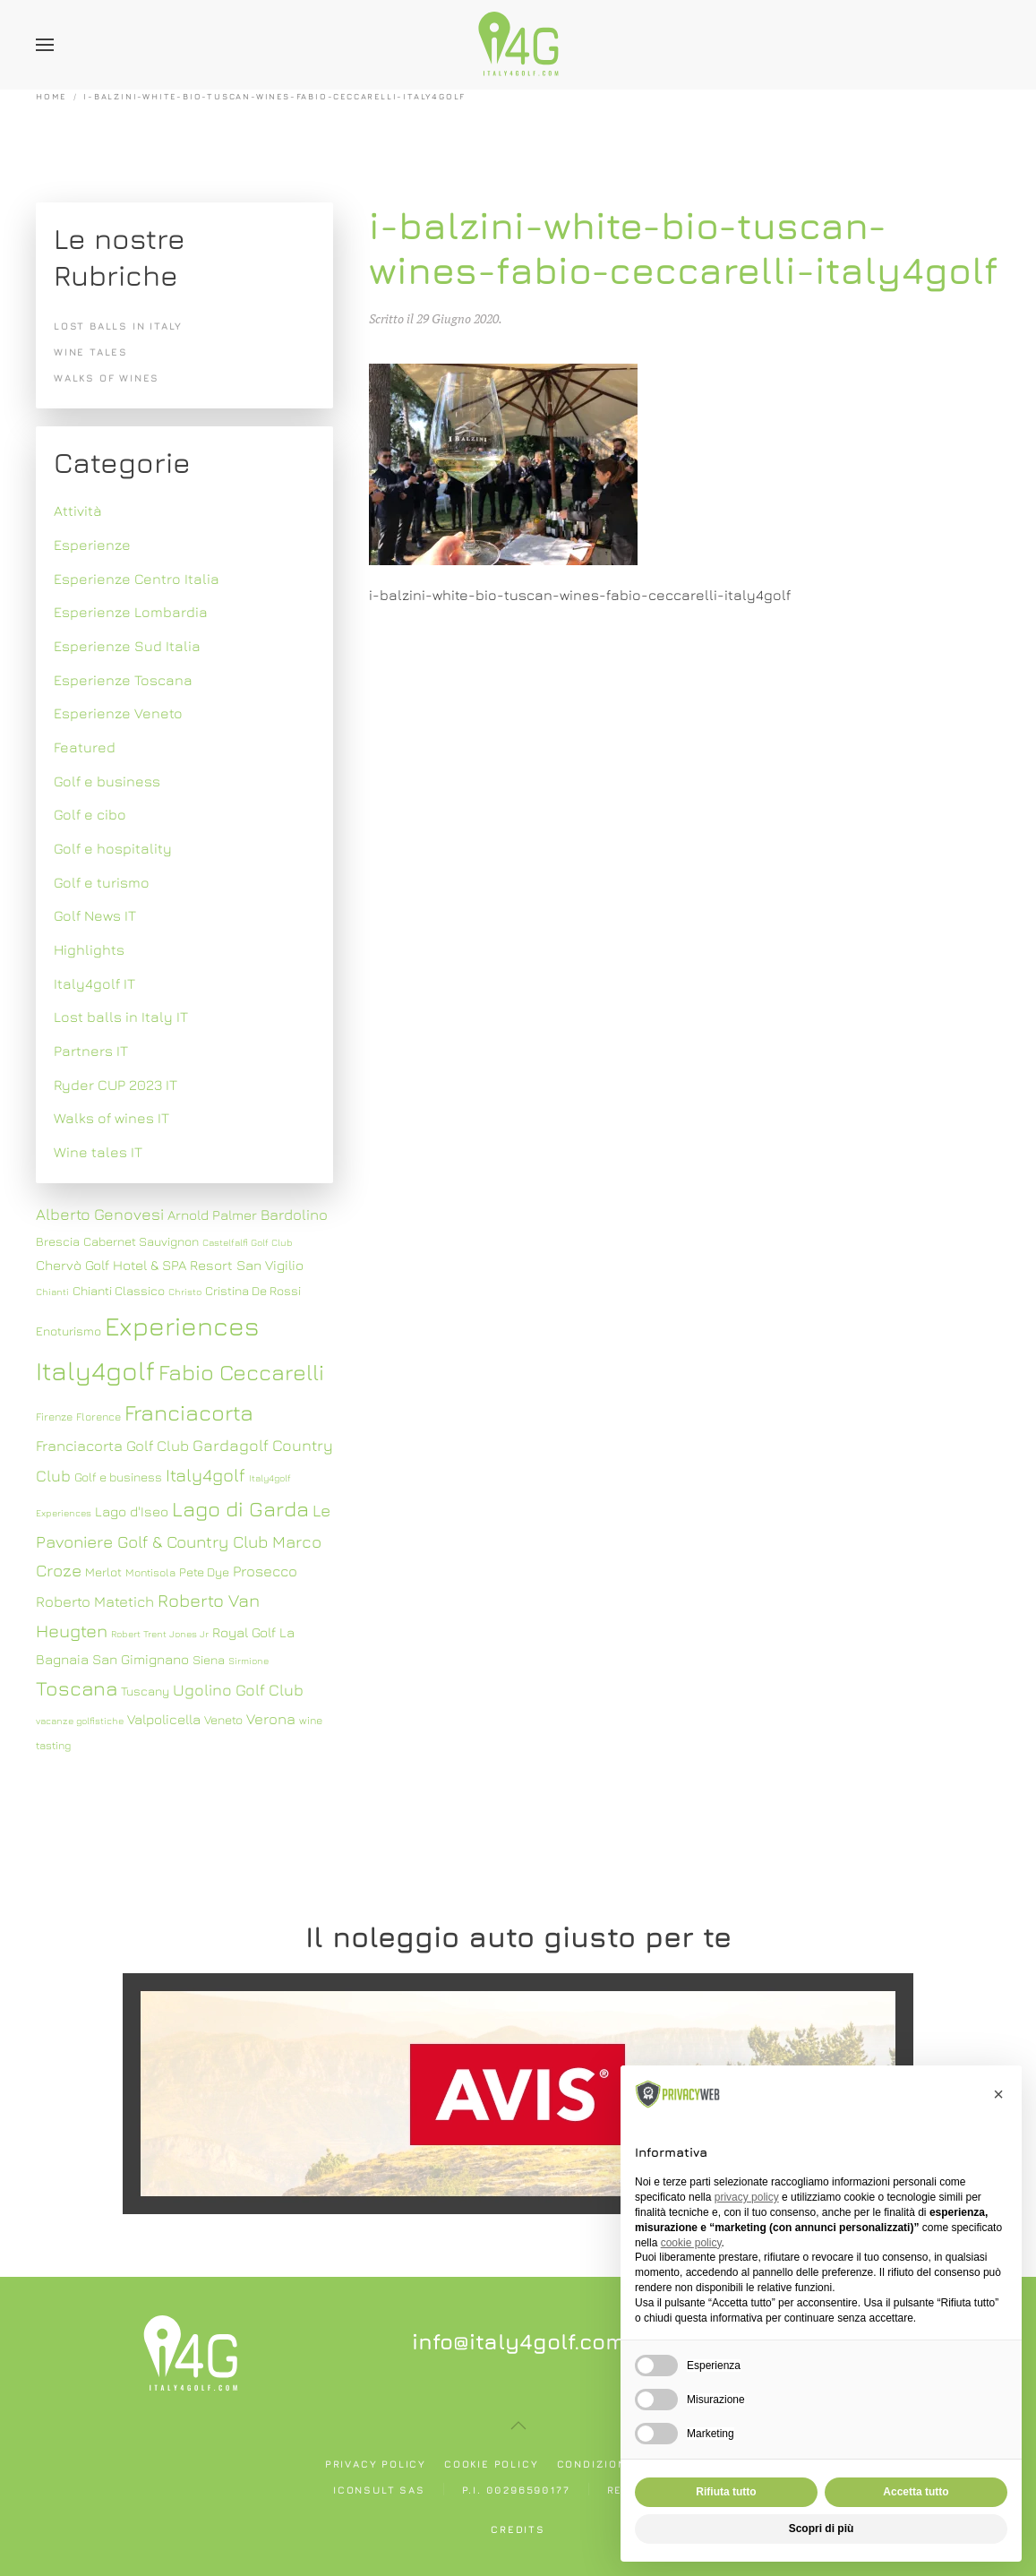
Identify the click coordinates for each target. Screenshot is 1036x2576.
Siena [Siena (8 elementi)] (209, 1660)
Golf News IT (95, 915)
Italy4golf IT (94, 983)
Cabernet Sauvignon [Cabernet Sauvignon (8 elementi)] (141, 1241)
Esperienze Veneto (118, 713)
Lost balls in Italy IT (121, 1017)
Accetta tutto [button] (915, 2492)
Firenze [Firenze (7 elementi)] (54, 1416)
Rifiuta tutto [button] (726, 2492)
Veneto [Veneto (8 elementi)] (223, 1720)
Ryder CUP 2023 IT (115, 1085)
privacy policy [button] (747, 2197)
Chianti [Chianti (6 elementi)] (52, 1291)
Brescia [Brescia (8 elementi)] (58, 1241)
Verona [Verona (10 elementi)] (270, 1719)
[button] (45, 45)
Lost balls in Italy (118, 325)
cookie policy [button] (691, 2243)
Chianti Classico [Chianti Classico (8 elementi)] (119, 1291)
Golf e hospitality (113, 848)
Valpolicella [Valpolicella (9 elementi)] (164, 1719)
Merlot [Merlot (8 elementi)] (103, 1572)
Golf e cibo (90, 814)
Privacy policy (375, 2463)
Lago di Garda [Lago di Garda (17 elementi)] (240, 1508)
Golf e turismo (102, 882)
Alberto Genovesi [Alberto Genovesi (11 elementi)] (100, 1214)
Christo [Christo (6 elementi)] (184, 1291)
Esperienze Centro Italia (136, 579)
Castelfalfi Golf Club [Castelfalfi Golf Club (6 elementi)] (247, 1242)
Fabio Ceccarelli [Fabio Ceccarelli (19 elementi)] (241, 1372)
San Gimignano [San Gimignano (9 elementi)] (140, 1659)
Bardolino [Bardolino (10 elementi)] (294, 1215)
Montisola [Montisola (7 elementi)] (150, 1572)
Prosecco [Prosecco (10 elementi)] (265, 1571)
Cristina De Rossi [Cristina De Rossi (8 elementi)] (253, 1291)
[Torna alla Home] (518, 45)
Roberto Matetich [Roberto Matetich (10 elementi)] (95, 1601)
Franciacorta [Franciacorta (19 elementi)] (188, 1412)
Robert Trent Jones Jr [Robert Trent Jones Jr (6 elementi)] (160, 1633)
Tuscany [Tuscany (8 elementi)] (145, 1691)
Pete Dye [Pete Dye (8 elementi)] (204, 1572)
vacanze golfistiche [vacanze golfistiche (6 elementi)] (80, 1720)
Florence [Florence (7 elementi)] (98, 1416)
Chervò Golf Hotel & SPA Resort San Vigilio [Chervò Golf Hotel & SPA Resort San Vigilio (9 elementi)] (170, 1265)
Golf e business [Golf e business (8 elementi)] (118, 1477)
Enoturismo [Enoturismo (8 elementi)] (68, 1331)
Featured (85, 747)
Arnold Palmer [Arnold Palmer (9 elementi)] (212, 1214)
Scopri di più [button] (821, 2528)
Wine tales (91, 351)
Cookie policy (491, 2463)
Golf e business (107, 781)
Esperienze (92, 545)
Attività (78, 510)
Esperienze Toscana (123, 680)
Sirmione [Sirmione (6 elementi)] (248, 1660)
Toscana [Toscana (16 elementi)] (76, 1688)
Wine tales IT (98, 1152)
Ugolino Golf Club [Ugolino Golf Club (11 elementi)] (238, 1689)
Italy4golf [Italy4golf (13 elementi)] (205, 1474)
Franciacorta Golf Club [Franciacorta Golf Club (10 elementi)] (112, 1446)
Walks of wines (106, 377)
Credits (518, 2529)
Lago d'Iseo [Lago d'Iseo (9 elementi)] (131, 1511)
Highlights (89, 949)
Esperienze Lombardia (131, 612)
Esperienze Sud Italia (127, 646)
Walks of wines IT (111, 1118)
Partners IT (91, 1051)
